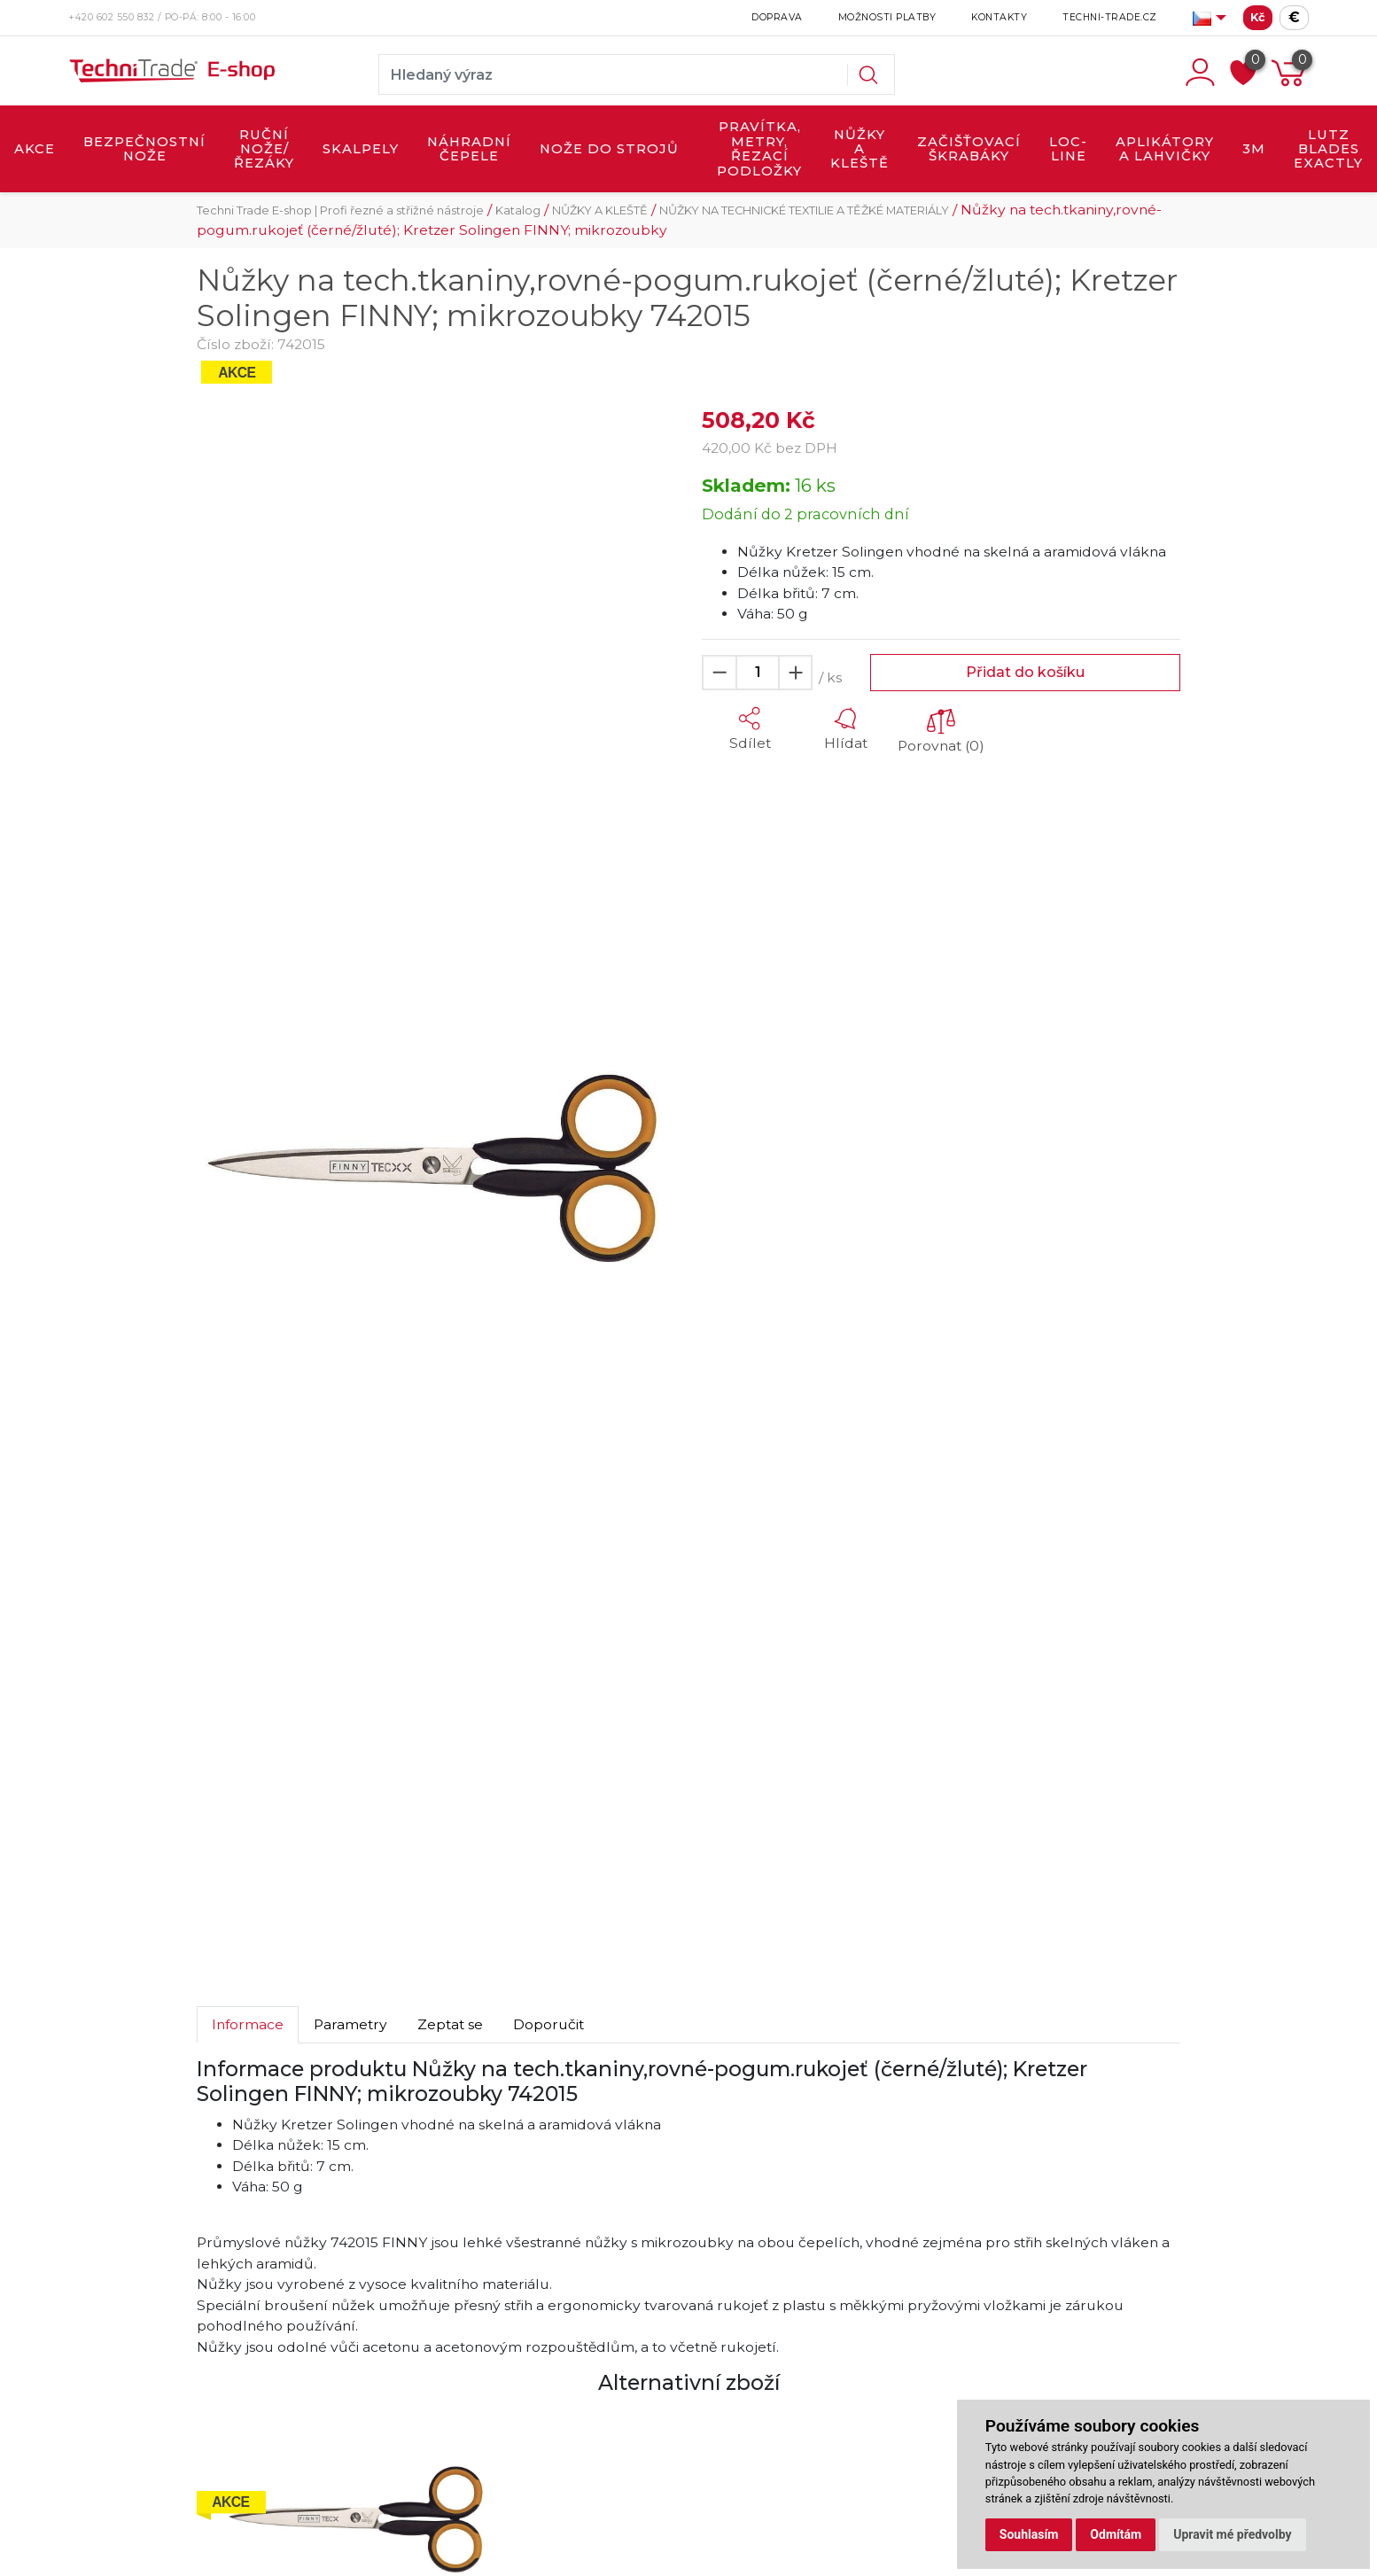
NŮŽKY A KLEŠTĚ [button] (859, 149)
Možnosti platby (887, 17)
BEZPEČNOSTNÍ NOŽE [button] (144, 149)
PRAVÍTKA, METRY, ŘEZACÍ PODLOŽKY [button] (759, 148)
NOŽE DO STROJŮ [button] (609, 149)
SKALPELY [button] (361, 149)
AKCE (34, 149)
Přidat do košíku (1025, 672)
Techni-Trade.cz (1109, 17)
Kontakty (999, 17)
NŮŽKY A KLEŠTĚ (600, 210)
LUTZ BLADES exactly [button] (1328, 149)
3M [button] (1253, 149)
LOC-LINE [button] (1068, 149)
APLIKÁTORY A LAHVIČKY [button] (1165, 149)
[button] (749, 729)
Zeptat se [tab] (450, 2024)
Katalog (518, 210)
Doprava (777, 17)
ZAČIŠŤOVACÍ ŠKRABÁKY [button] (969, 149)
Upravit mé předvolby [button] (1232, 2534)
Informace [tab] (248, 2024)
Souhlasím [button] (1029, 2534)
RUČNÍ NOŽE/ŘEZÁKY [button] (264, 149)
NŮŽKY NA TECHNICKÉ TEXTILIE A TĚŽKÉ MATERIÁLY (804, 210)
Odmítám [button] (1115, 2534)
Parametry (350, 2024)
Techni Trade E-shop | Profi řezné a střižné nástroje (340, 210)
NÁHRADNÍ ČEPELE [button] (469, 149)
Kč (1257, 17)
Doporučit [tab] (548, 2024)
